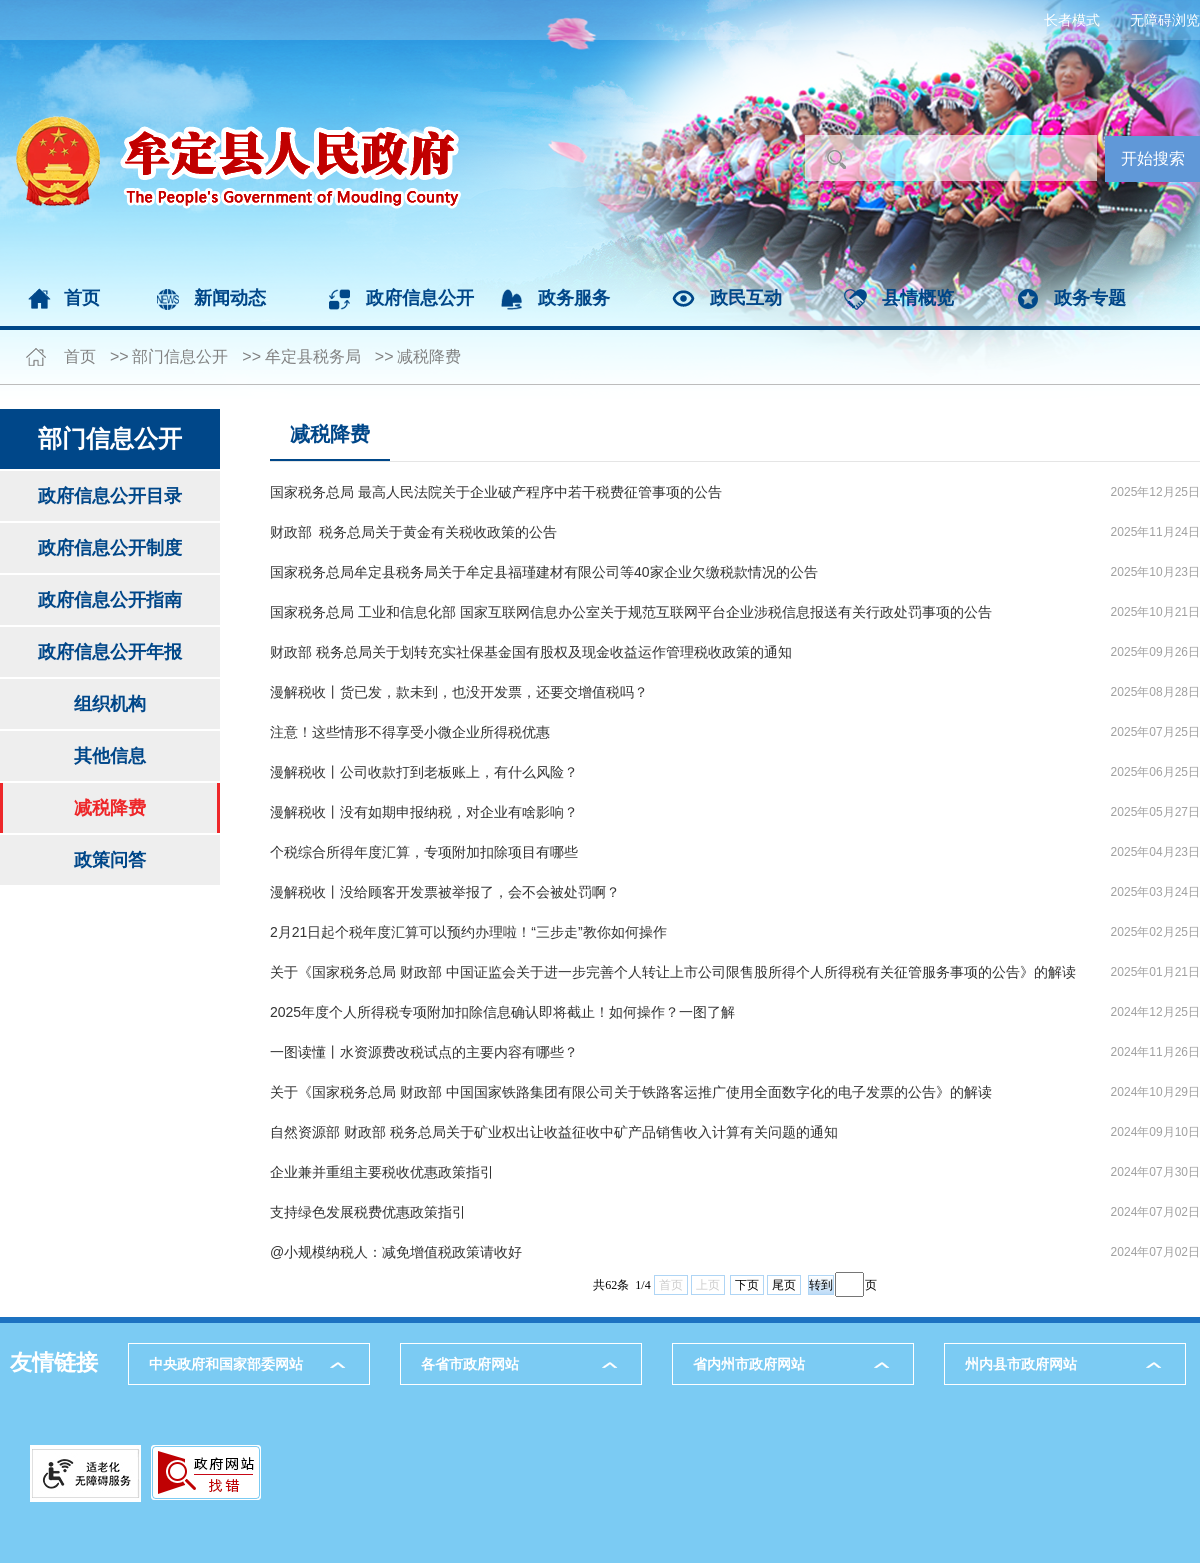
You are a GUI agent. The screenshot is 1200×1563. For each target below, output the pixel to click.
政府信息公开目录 (110, 496)
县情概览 (918, 298)
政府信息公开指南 (110, 600)
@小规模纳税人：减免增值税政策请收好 (396, 1252)
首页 (82, 298)
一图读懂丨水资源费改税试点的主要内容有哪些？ (424, 1052)
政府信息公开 (420, 298)
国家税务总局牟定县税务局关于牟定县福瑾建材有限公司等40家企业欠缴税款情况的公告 (544, 572)
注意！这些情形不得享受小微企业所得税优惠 (410, 732)
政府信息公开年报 (110, 652)
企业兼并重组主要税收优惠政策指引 (382, 1172)
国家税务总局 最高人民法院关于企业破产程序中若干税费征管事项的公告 (496, 492)
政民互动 (746, 298)
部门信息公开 (180, 356)
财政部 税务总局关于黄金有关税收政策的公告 (413, 532)
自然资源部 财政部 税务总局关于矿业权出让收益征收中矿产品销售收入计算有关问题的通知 (554, 1132)
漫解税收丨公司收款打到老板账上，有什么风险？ (424, 772)
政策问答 (110, 860)
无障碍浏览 (1165, 20)
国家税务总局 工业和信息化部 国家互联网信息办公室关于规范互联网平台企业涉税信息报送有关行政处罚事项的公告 (631, 612)
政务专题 (1090, 298)
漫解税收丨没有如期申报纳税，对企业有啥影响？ (424, 812)
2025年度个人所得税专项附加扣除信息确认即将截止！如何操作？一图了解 (502, 1012)
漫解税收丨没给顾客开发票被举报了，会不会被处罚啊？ (445, 892)
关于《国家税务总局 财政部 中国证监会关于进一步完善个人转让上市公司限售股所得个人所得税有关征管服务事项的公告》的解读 (673, 972)
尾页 (784, 1285)
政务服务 (574, 298)
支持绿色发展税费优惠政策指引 (368, 1212)
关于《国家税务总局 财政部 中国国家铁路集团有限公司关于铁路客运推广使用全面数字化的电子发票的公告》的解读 (631, 1092)
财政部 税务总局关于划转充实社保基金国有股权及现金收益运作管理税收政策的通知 (531, 652)
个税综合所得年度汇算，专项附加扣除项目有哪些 (424, 852)
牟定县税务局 (313, 356)
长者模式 (1072, 20)
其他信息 (110, 756)
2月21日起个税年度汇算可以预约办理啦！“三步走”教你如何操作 (468, 932)
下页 (747, 1285)
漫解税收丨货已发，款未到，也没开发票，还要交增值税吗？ (459, 692)
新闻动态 (230, 298)
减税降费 (429, 356)
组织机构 (110, 704)
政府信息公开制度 (110, 548)
